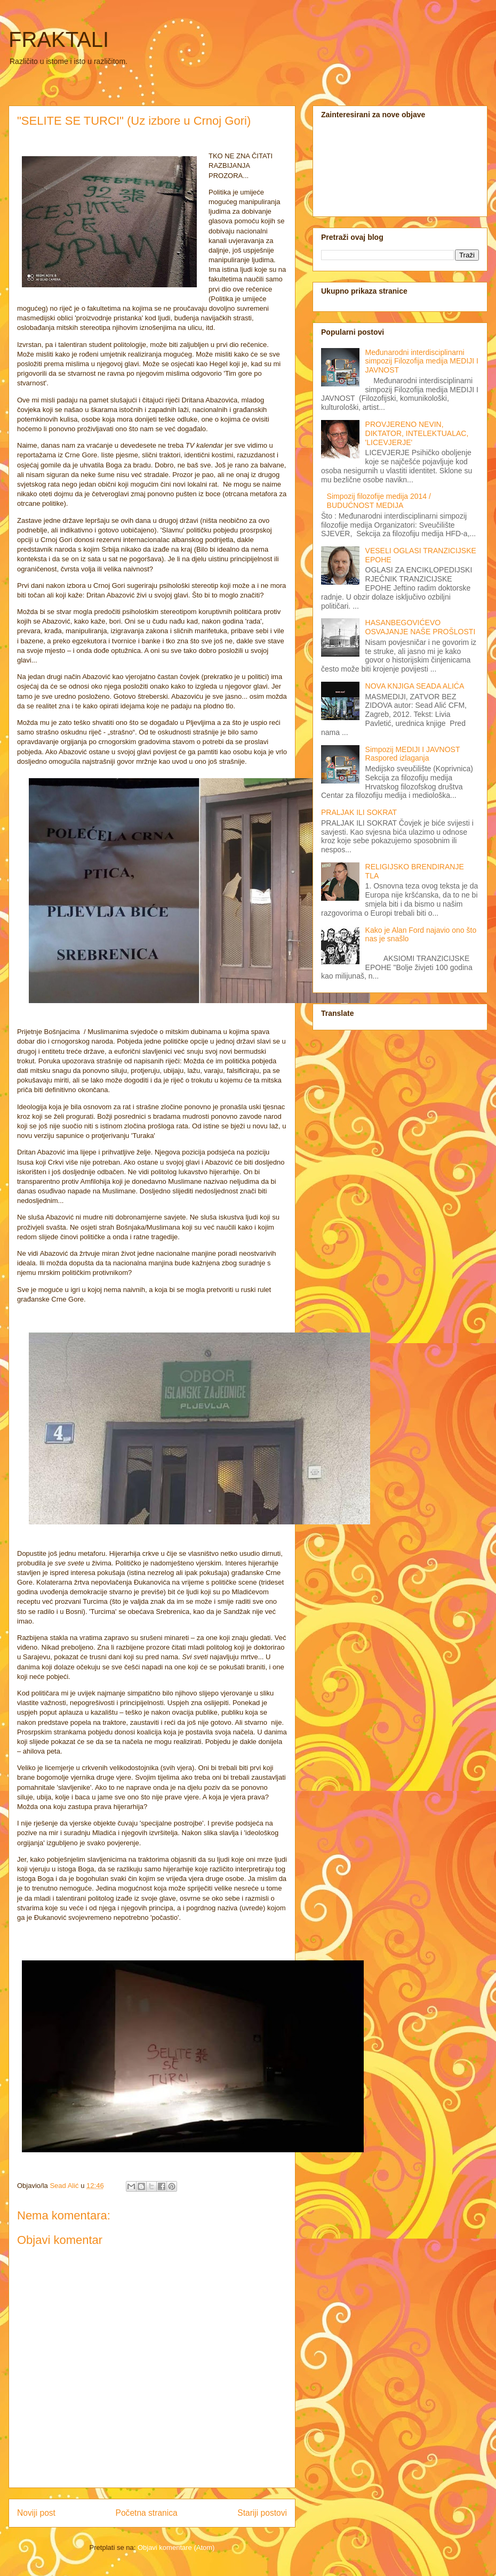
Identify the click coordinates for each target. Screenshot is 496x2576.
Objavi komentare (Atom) (176, 2547)
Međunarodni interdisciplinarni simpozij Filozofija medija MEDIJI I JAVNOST (421, 361)
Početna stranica (147, 2512)
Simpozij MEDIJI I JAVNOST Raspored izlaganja (412, 754)
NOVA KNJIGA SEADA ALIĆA (415, 686)
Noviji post (36, 2512)
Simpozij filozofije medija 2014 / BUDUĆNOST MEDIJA (379, 501)
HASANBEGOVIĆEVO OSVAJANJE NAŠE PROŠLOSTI (420, 627)
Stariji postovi (262, 2512)
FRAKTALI (59, 39)
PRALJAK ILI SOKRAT (359, 812)
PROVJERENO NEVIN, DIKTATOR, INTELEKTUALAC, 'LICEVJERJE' (417, 433)
